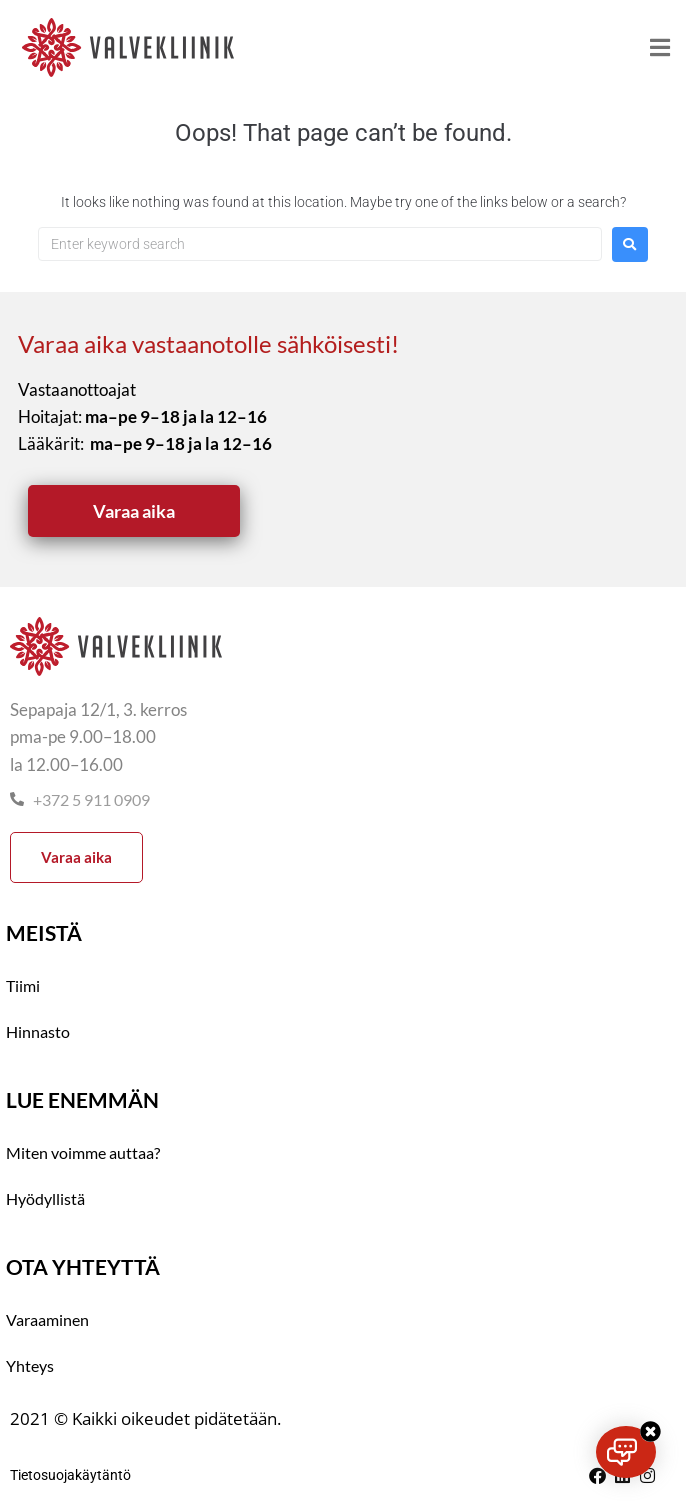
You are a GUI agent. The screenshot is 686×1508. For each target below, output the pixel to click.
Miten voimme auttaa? (83, 1152)
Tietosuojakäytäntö (70, 1475)
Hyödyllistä (45, 1198)
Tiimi (23, 985)
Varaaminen (47, 1319)
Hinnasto (38, 1031)
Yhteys (30, 1365)
